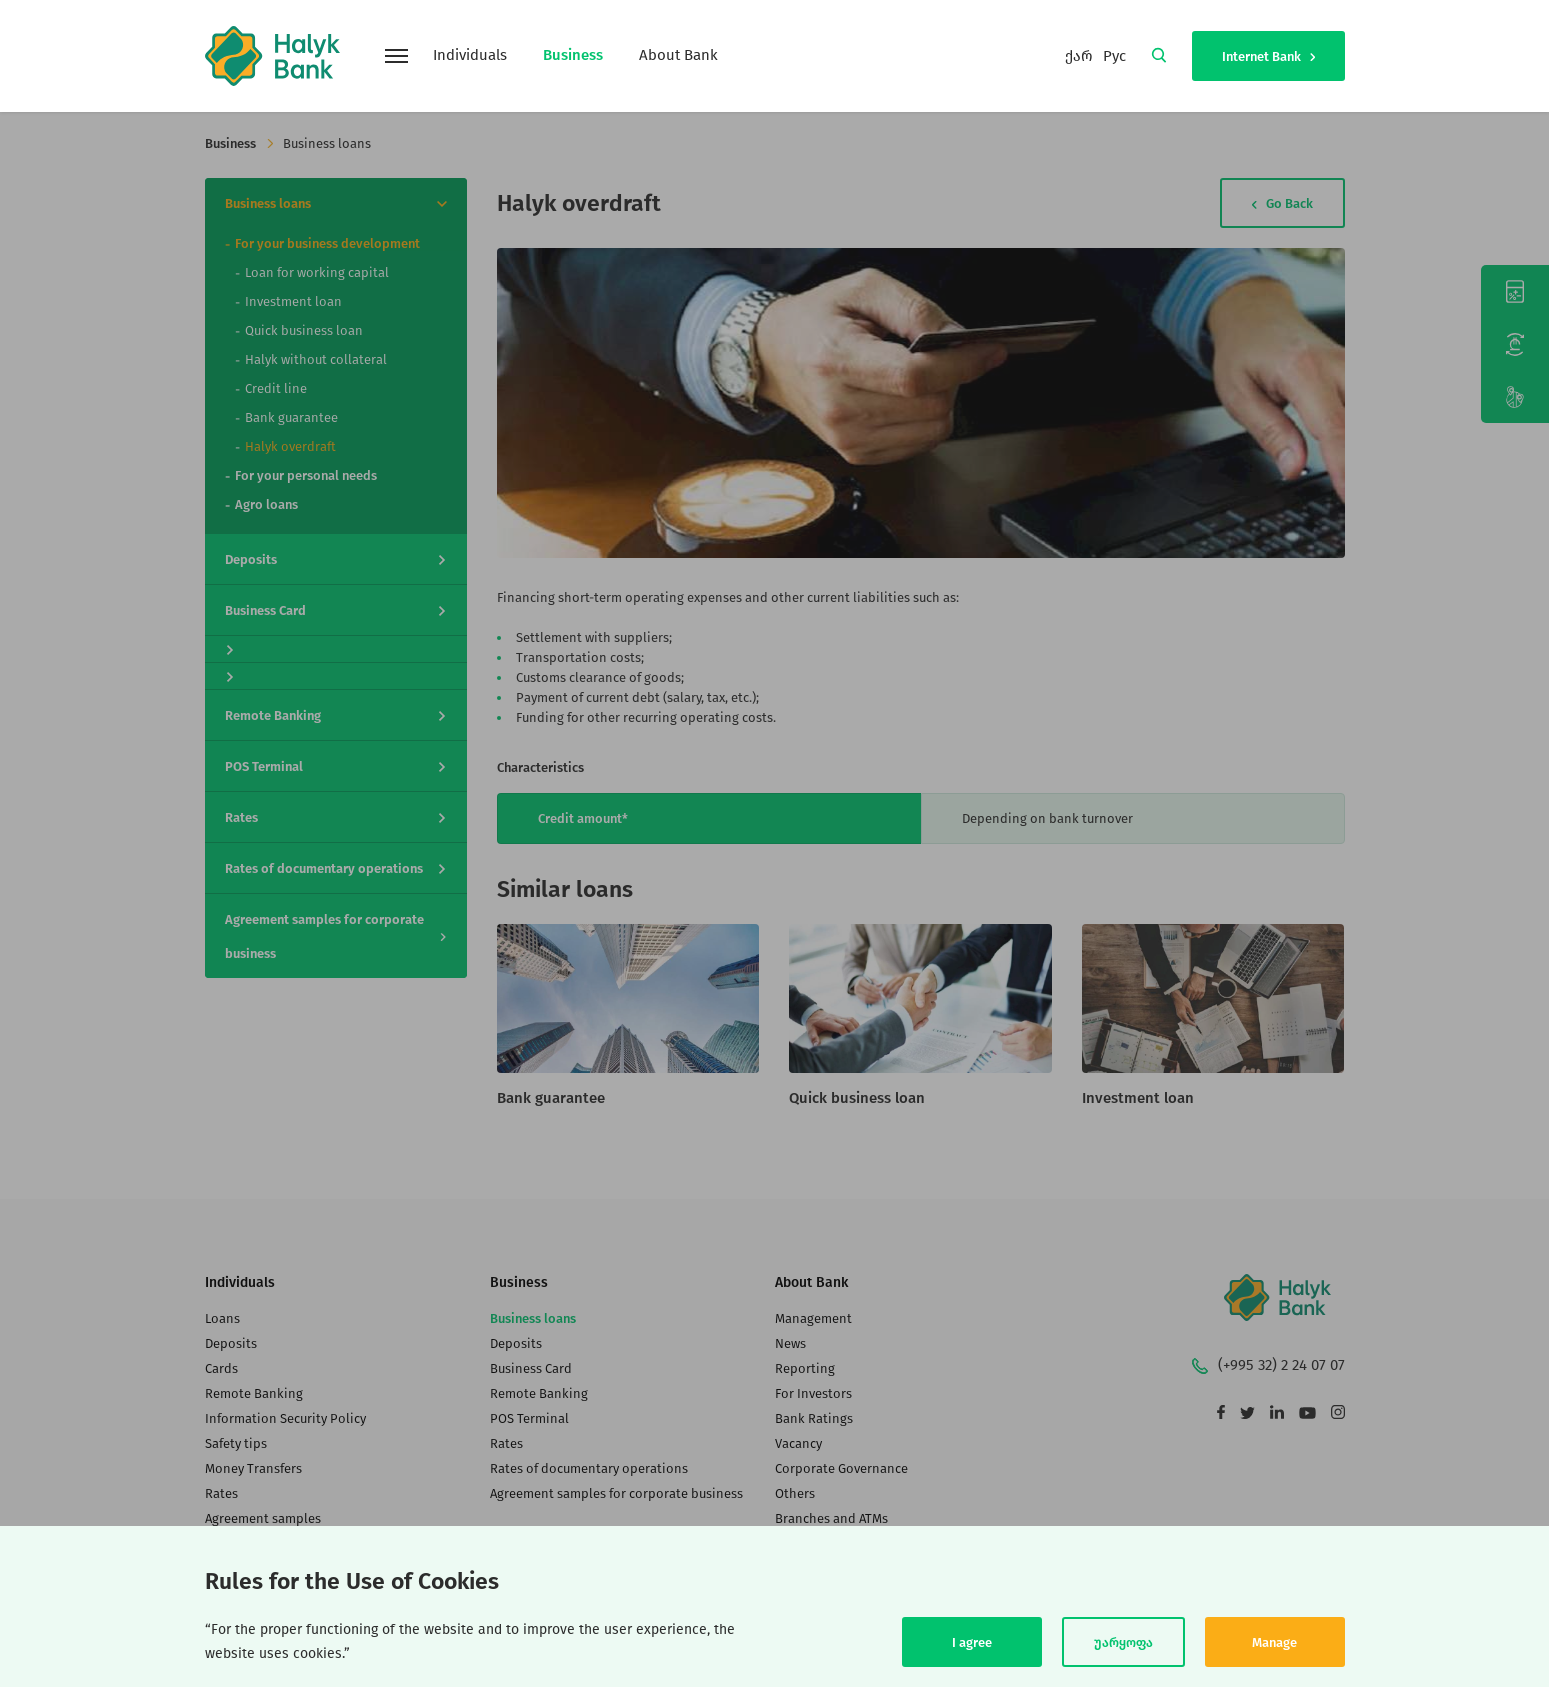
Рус (1114, 56)
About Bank (678, 55)
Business (573, 55)
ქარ (1079, 56)
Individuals (470, 55)
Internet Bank (1268, 56)
